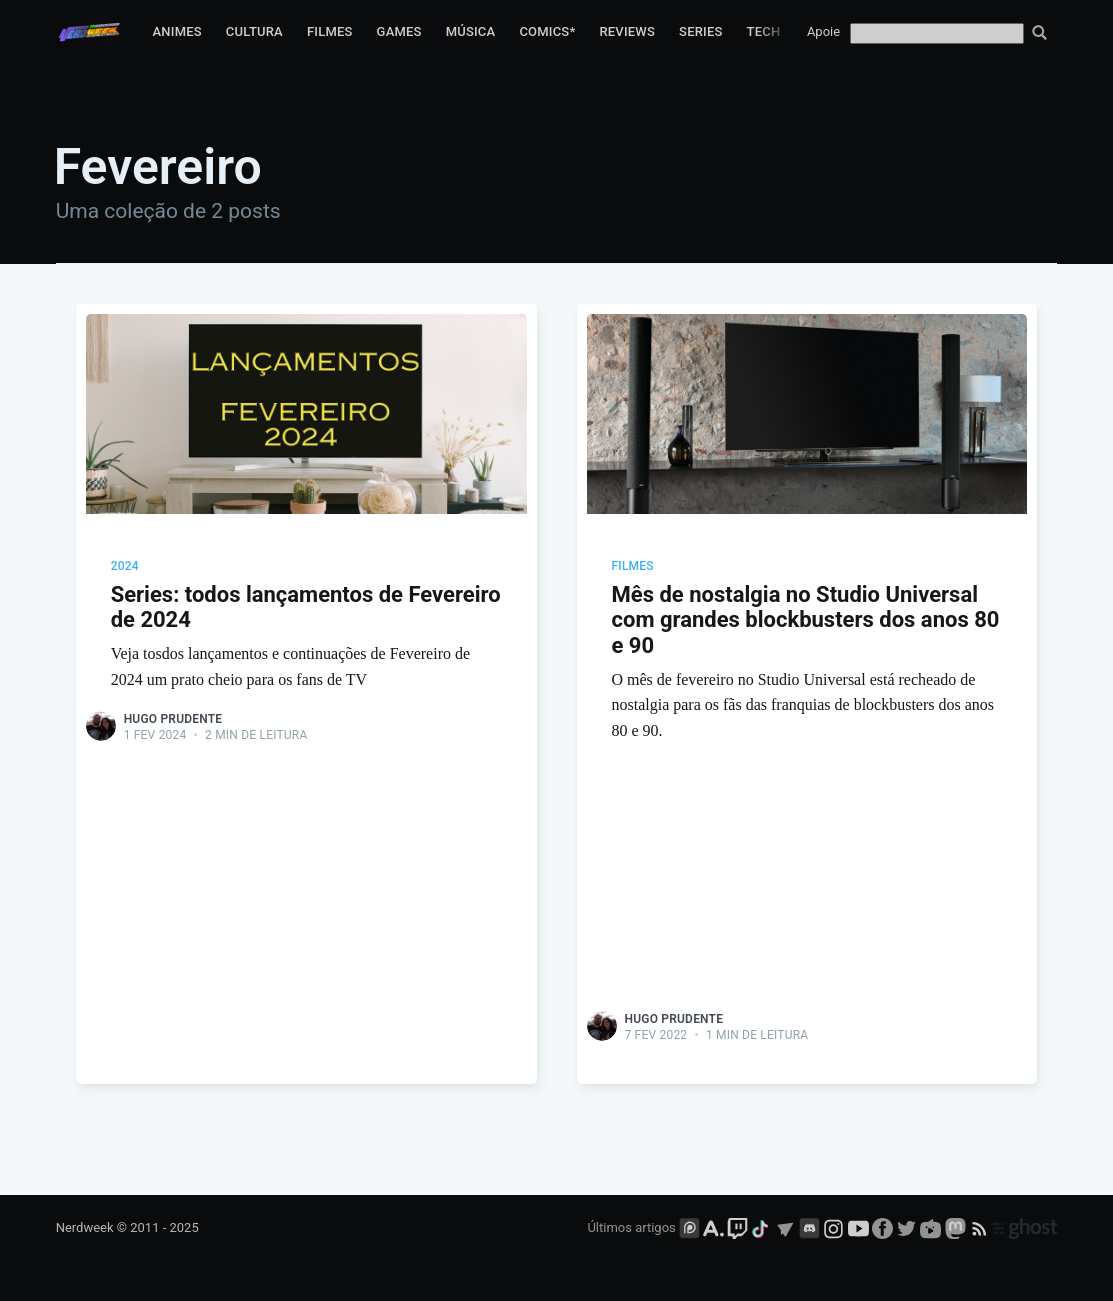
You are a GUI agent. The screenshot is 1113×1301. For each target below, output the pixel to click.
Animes (177, 31)
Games (399, 31)
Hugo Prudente (173, 719)
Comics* (547, 31)
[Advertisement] (306, 894)
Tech (764, 31)
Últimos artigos (631, 1227)
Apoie (823, 31)
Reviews (627, 31)
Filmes (330, 31)
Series (701, 31)
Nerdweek (85, 1227)
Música (471, 31)
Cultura (254, 31)
